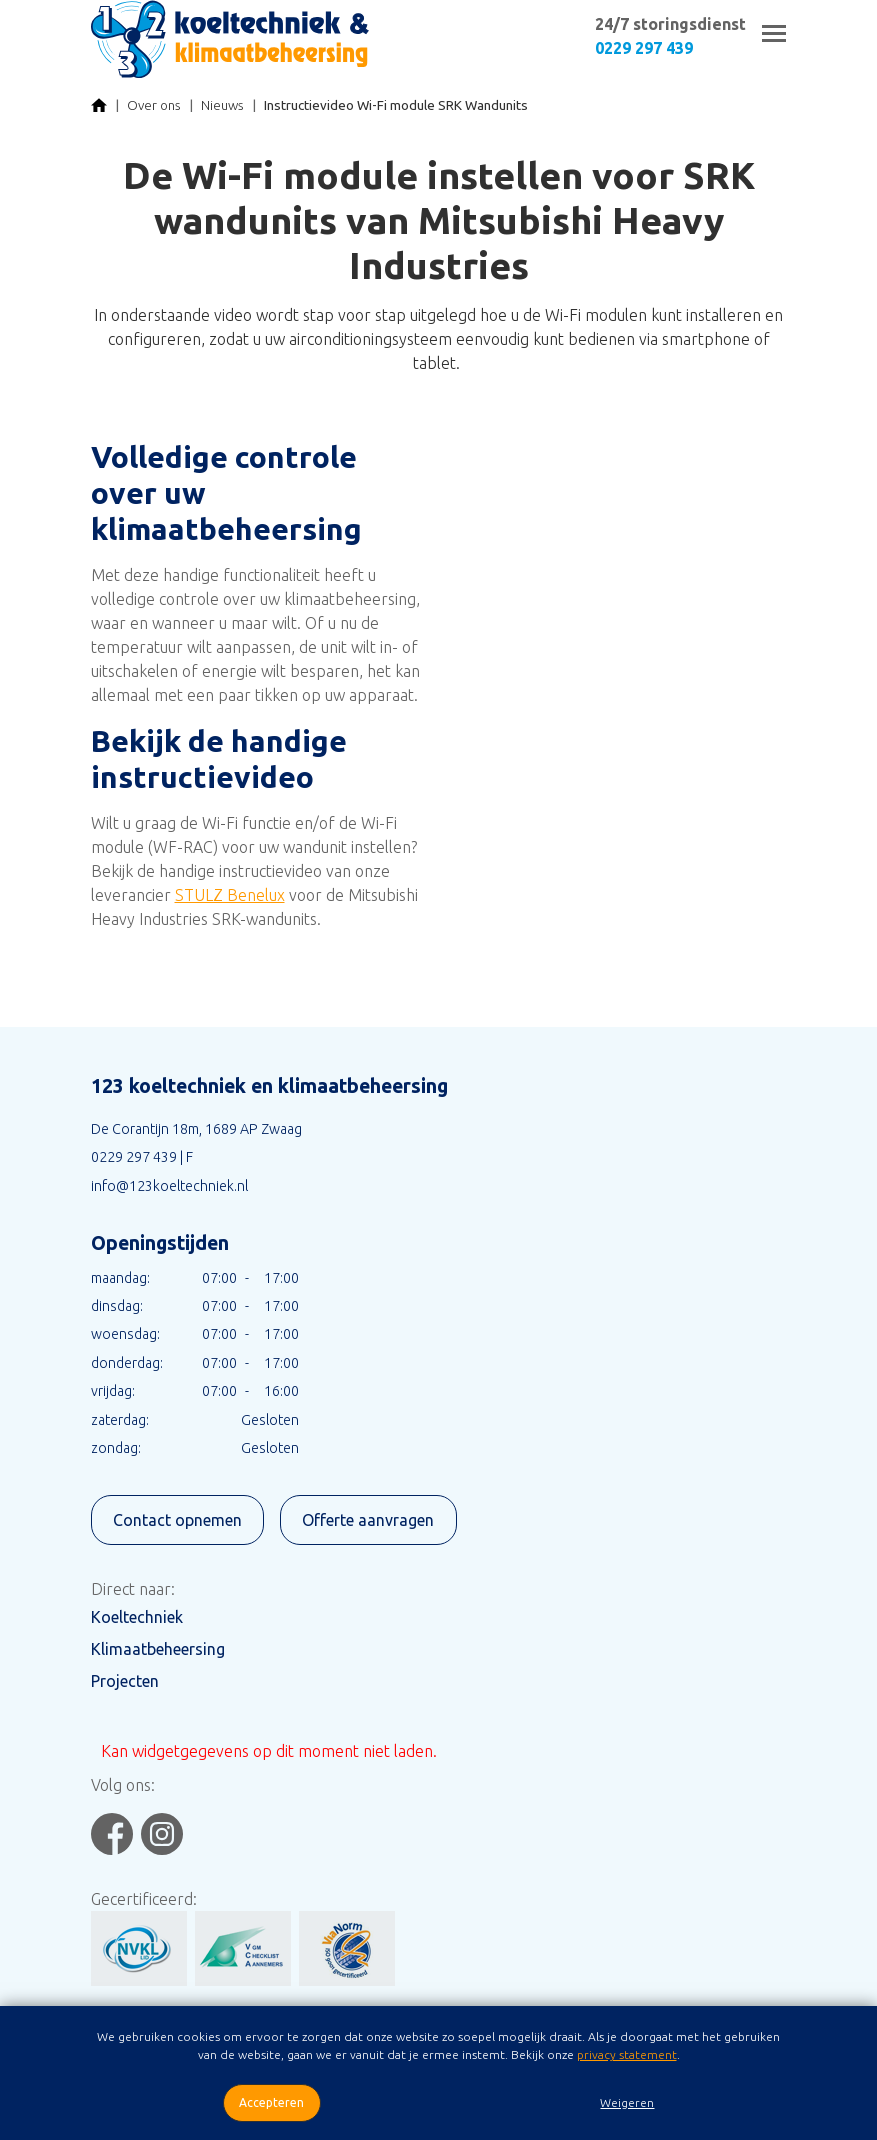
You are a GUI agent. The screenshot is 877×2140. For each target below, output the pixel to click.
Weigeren (627, 2102)
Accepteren (271, 2102)
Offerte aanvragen (368, 1520)
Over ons (154, 105)
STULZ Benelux (230, 895)
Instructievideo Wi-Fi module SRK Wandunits (396, 105)
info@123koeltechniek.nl (169, 1186)
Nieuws (222, 105)
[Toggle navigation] (774, 33)
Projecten (125, 1681)
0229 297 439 (644, 48)
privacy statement (627, 2054)
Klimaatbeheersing (158, 1649)
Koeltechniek (137, 1617)
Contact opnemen (177, 1520)
